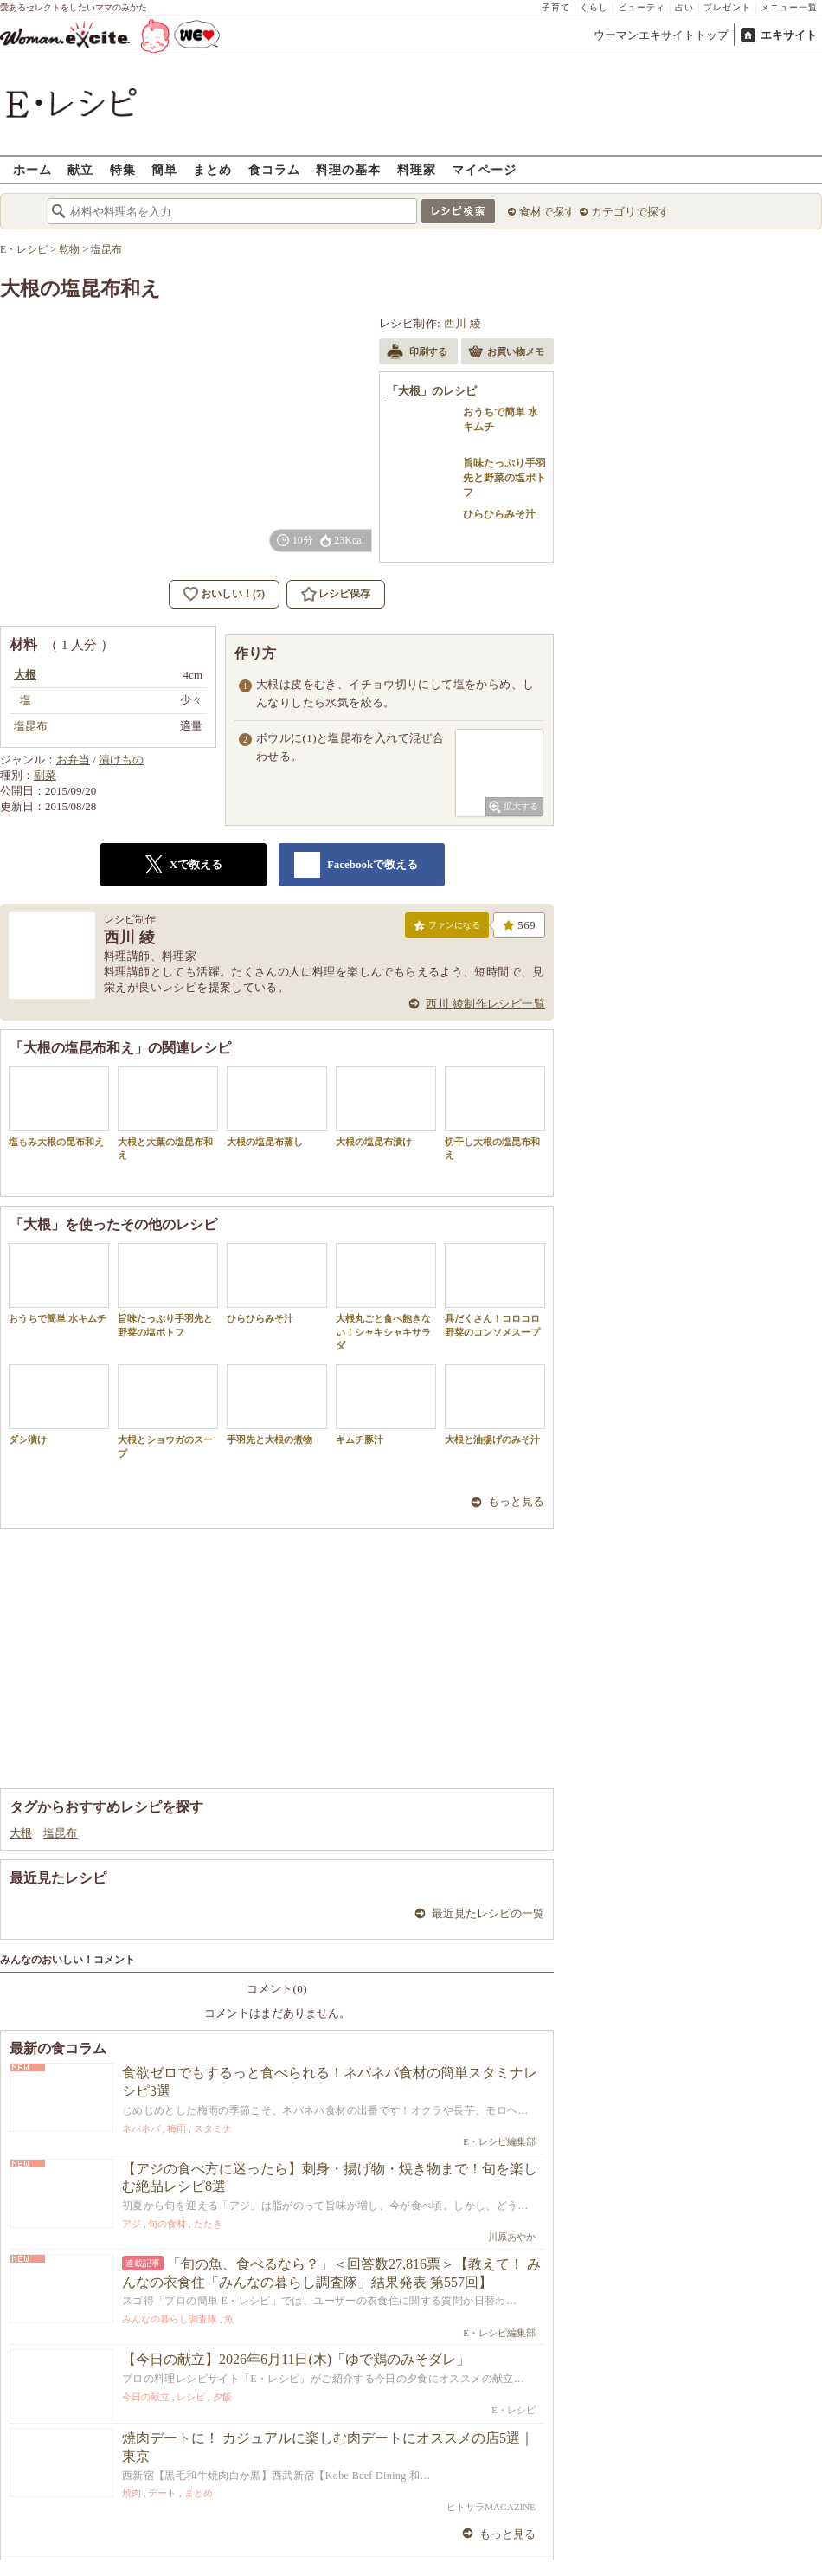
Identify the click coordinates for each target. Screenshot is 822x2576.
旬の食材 (167, 2224)
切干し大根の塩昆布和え (495, 1113)
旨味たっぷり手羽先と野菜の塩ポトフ (168, 1289)
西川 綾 (463, 323)
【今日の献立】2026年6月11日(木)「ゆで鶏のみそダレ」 (296, 2359)
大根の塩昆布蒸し (277, 1106)
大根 (21, 1832)
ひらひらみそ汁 (277, 1283)
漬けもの (121, 759)
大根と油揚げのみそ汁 (495, 1404)
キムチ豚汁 (386, 1404)
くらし (594, 7)
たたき (208, 2224)
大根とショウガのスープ (168, 1411)
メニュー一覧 (789, 7)
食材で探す (547, 211)
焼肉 (131, 2493)
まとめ (212, 169)
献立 (80, 169)
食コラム (274, 169)
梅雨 (176, 2128)
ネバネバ (141, 2128)
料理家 (416, 169)
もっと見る (516, 1501)
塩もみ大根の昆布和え (59, 1106)
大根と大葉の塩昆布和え (168, 1113)
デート (162, 2493)
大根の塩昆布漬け (386, 1106)
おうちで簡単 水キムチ (59, 1283)
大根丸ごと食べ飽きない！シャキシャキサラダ (386, 1296)
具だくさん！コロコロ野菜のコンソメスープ (495, 1289)
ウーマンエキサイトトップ (661, 35)
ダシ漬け (59, 1404)
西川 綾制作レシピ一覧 (485, 1003)
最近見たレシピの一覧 (488, 1913)
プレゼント (727, 7)
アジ (131, 2224)
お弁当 (73, 759)
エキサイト (789, 35)
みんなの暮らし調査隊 (169, 2319)
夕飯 (222, 2397)
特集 (123, 169)
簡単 (164, 169)
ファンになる (447, 928)
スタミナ (213, 2128)
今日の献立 (146, 2397)
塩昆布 (60, 1832)
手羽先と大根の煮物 (277, 1404)
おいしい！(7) (233, 594)
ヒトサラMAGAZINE (491, 2507)
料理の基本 (348, 169)
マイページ (484, 169)
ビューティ (641, 7)
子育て (556, 7)
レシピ (191, 2397)
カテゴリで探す (630, 211)
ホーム (32, 169)
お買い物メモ (506, 353)
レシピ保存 (344, 594)
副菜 (45, 775)
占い (684, 7)
